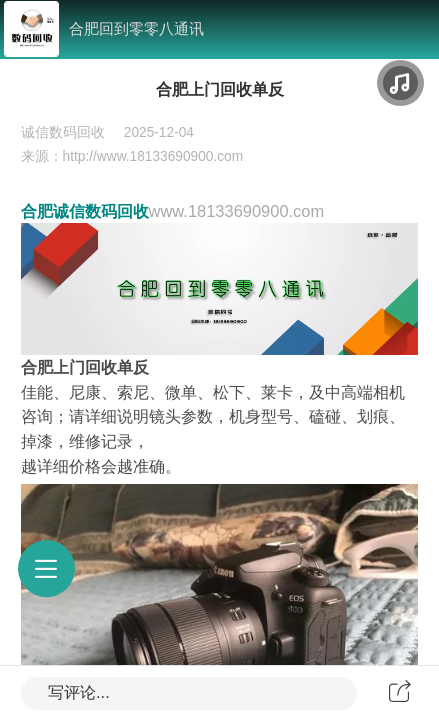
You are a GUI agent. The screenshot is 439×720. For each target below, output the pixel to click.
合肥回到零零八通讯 (136, 28)
